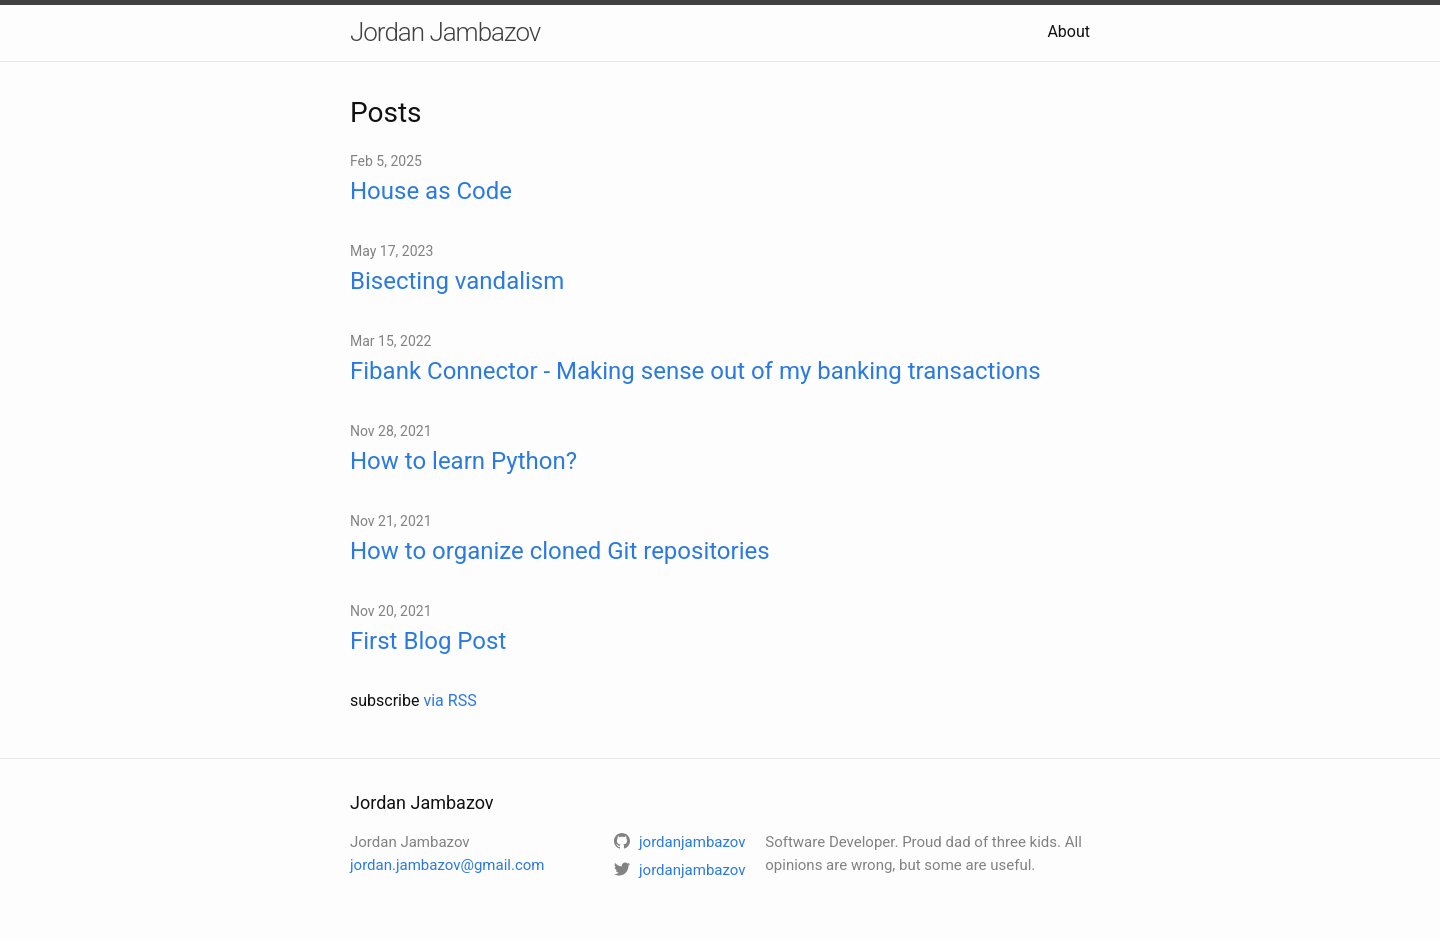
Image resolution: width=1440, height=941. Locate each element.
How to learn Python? (463, 461)
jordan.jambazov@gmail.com (447, 865)
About (1068, 31)
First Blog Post (428, 641)
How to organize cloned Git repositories (560, 551)
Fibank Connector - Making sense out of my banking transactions (695, 371)
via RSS (449, 700)
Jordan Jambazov (445, 32)
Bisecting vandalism (457, 281)
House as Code (431, 191)
